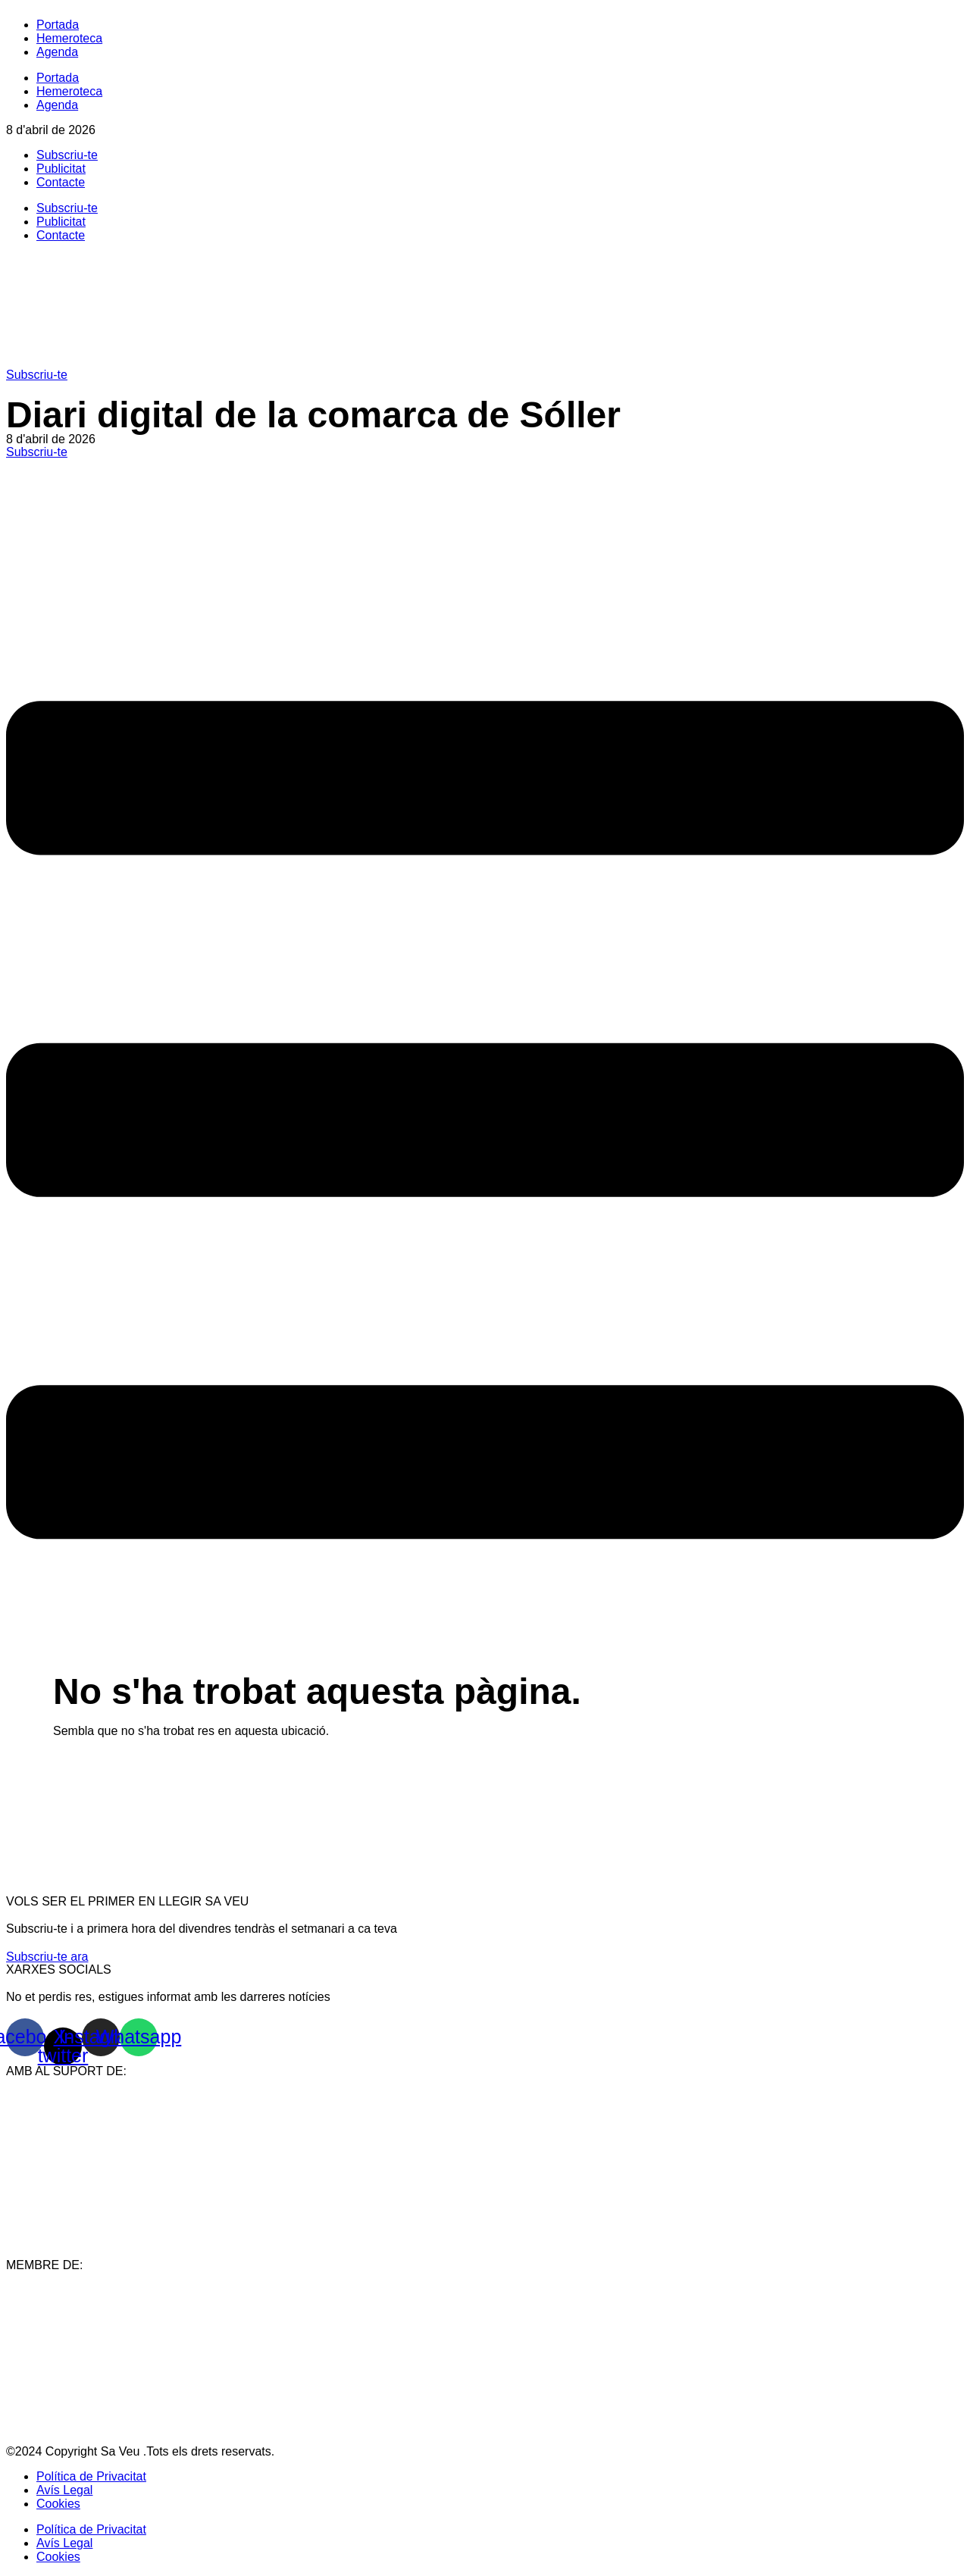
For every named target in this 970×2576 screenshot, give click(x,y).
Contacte (60, 182)
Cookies (58, 2503)
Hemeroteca (69, 38)
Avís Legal (64, 2490)
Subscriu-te (67, 154)
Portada (57, 24)
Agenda (57, 51)
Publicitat (61, 168)
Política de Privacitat (91, 2476)
